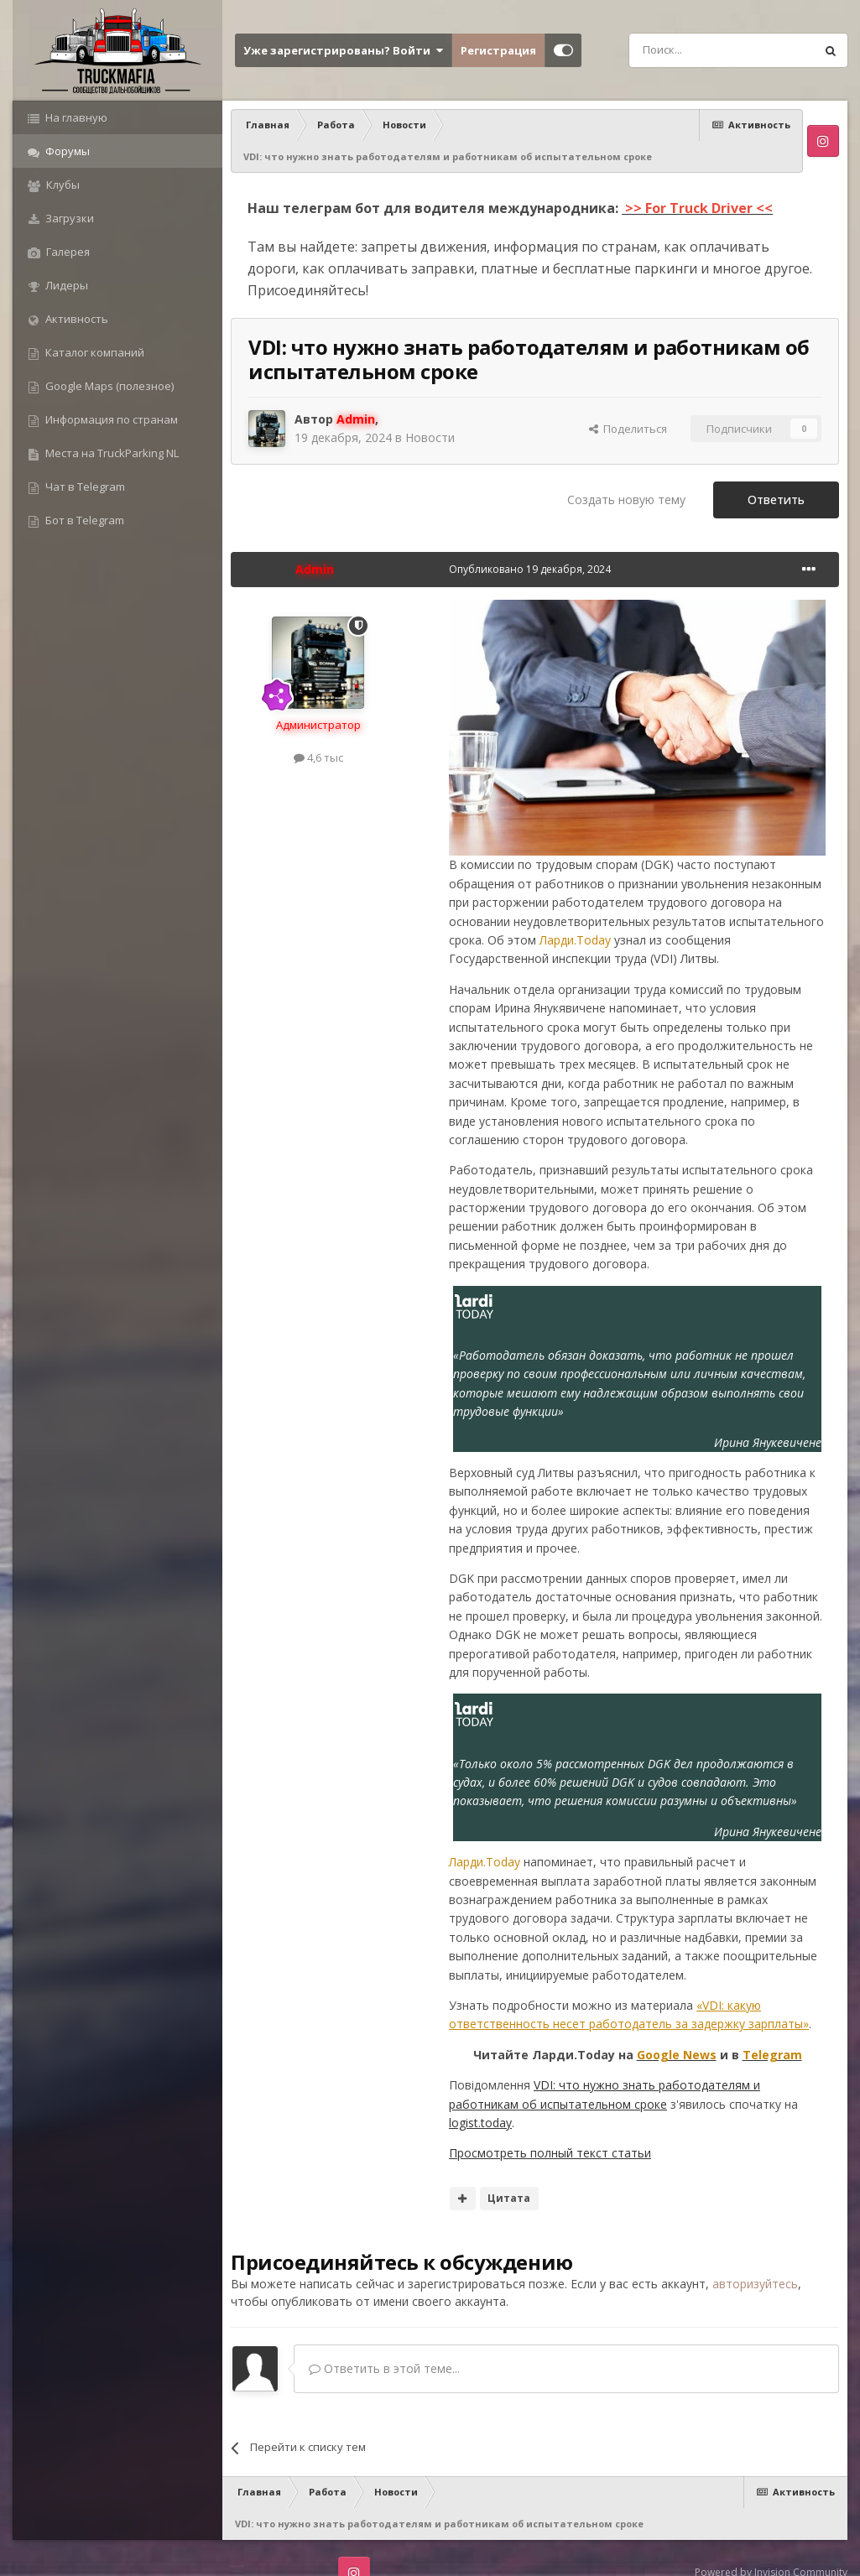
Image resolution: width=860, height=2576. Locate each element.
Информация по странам (110, 419)
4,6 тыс (318, 757)
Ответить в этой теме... (384, 2368)
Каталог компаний (93, 352)
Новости (430, 437)
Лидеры (65, 285)
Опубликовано (530, 569)
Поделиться (628, 428)
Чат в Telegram (84, 486)
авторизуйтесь (755, 2284)
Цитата (508, 2198)
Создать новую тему (626, 499)
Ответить (776, 499)
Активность (75, 318)
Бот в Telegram (83, 520)
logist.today (480, 2123)
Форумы (66, 151)
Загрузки (68, 218)
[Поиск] (683, 50)
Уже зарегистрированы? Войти (343, 50)
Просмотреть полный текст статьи (550, 2153)
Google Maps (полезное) (108, 385)
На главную (75, 117)
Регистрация (498, 50)
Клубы (62, 184)
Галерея (67, 251)
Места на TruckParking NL (111, 453)
